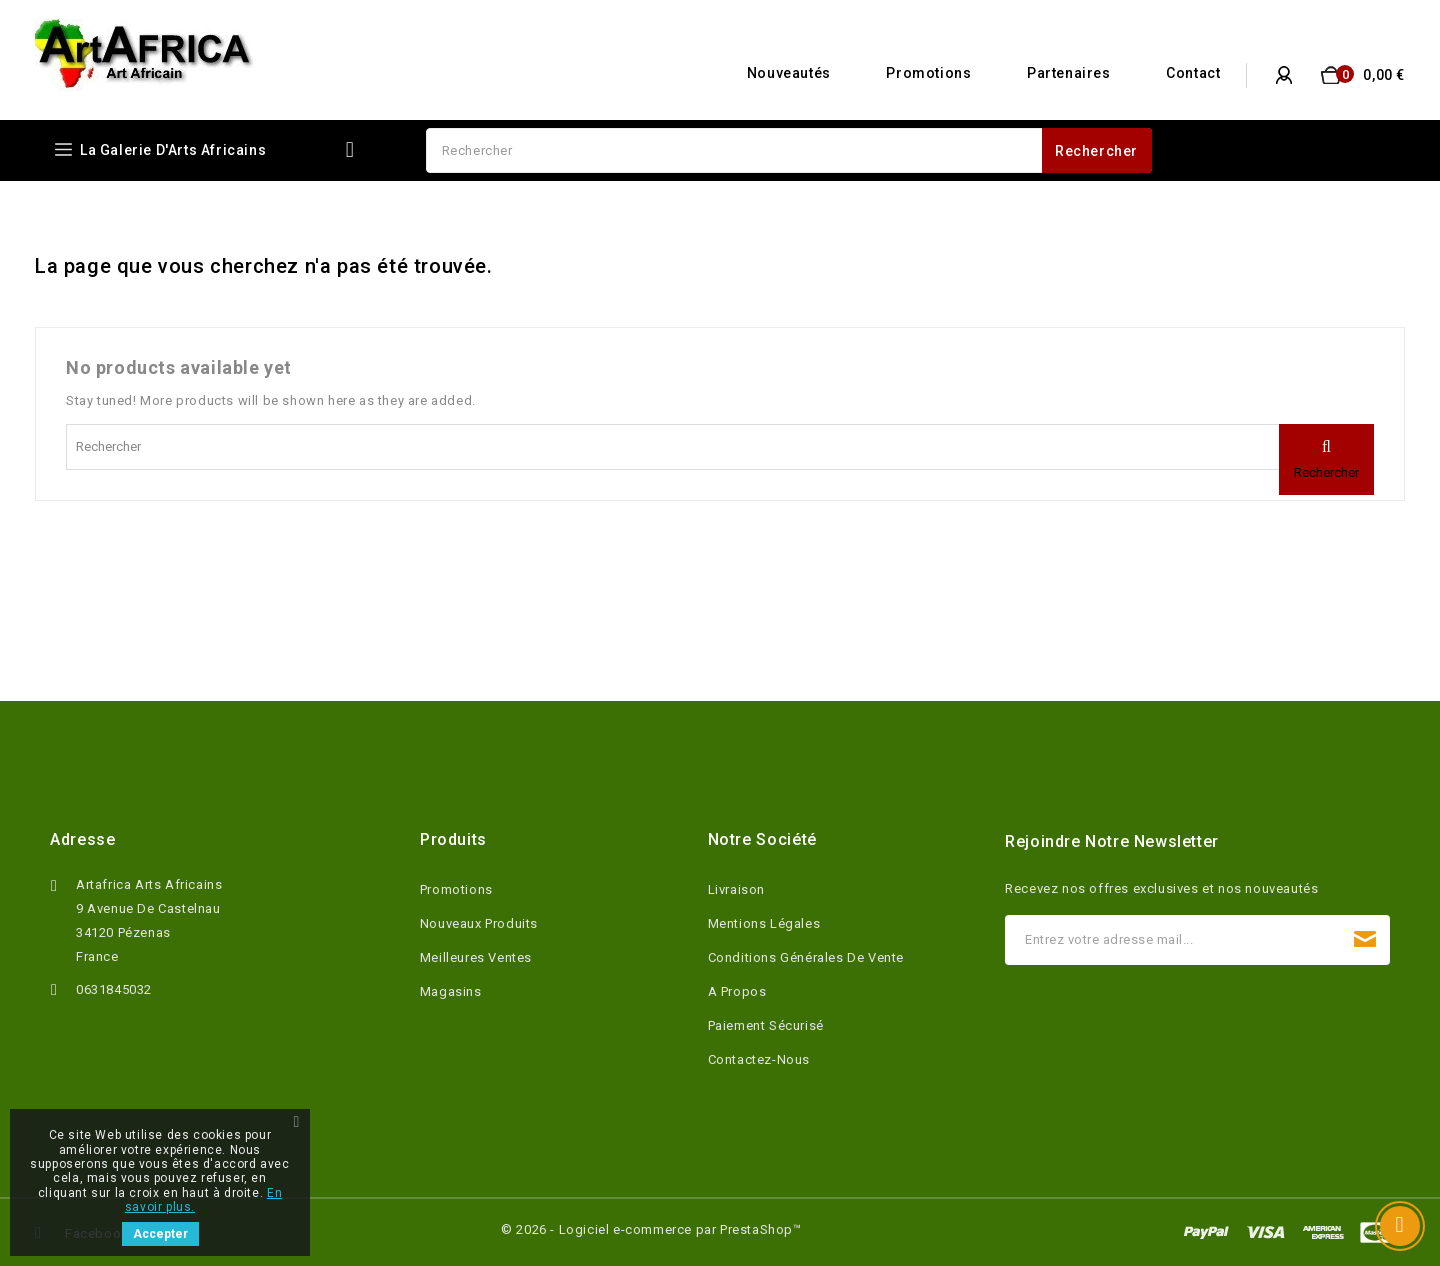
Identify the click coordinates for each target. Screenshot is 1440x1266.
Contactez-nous (759, 1059)
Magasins (451, 991)
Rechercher (1096, 151)
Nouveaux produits (479, 923)
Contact (1193, 73)
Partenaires (1069, 73)
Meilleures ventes (476, 957)
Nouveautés (789, 73)
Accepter (160, 1234)
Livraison (736, 889)
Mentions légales (764, 923)
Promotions (928, 73)
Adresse (82, 839)
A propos (737, 991)
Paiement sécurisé (766, 1025)
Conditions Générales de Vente (806, 957)
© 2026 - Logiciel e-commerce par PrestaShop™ (651, 1229)
